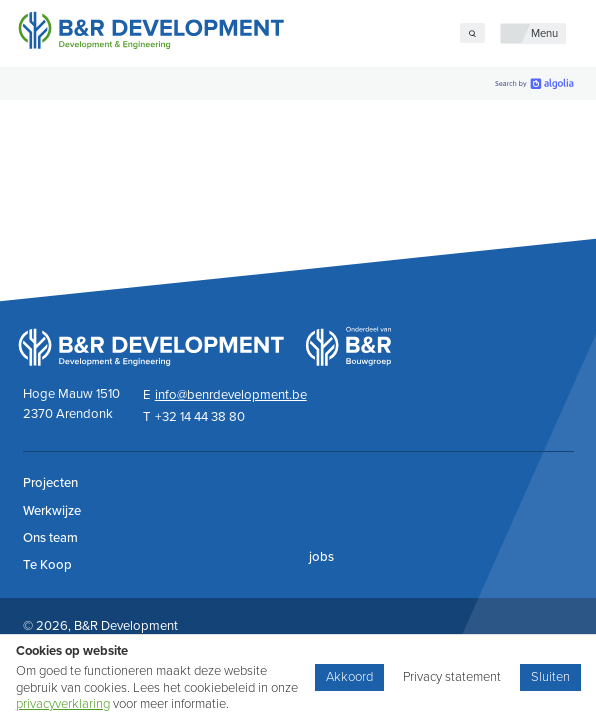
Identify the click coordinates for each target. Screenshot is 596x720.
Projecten (50, 483)
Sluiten (550, 677)
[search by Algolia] (534, 83)
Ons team (50, 538)
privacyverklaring (63, 704)
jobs (321, 557)
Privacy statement (452, 677)
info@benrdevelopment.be (231, 395)
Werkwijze (52, 511)
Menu (544, 33)
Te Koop (47, 565)
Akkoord (349, 677)
